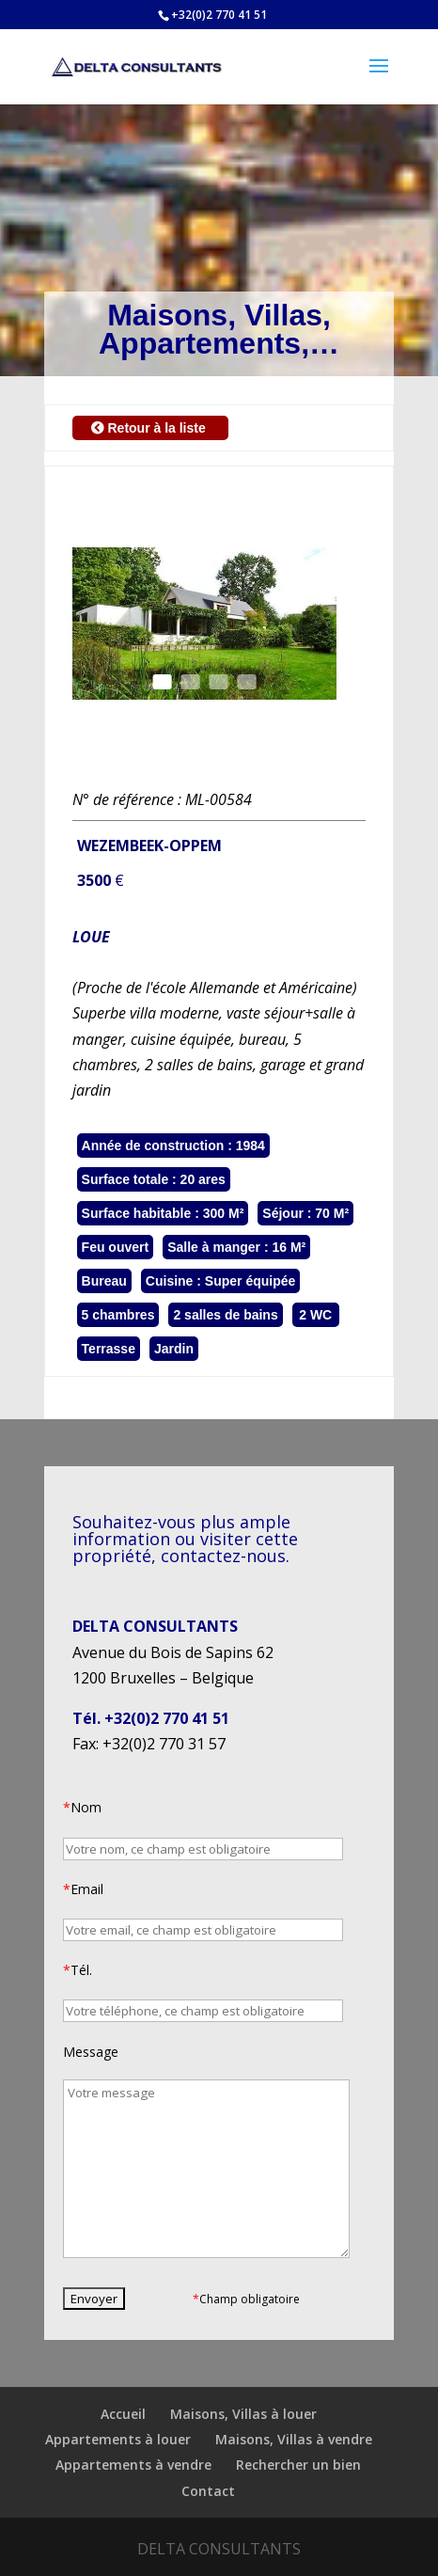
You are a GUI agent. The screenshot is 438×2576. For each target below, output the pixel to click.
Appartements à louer (118, 2439)
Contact (208, 2491)
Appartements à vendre (133, 2464)
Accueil (123, 2414)
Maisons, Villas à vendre (293, 2439)
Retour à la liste (150, 427)
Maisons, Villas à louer (243, 2414)
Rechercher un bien (298, 2464)
